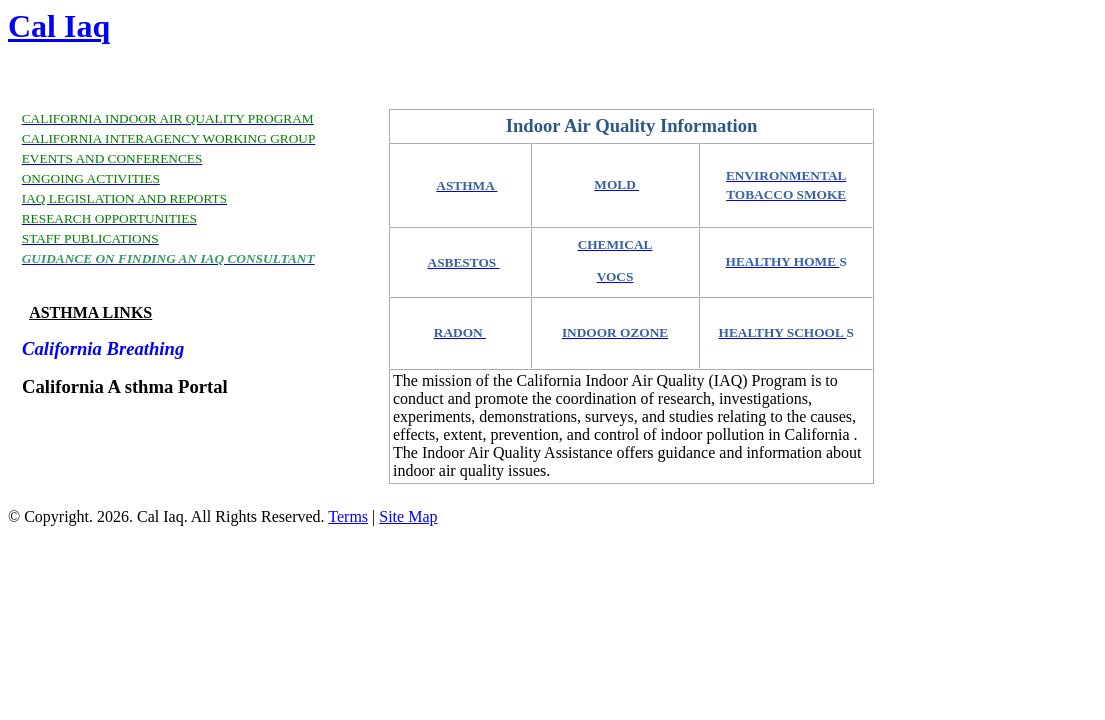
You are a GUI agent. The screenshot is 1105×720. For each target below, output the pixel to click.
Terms (348, 516)
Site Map (408, 516)
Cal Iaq (59, 26)
